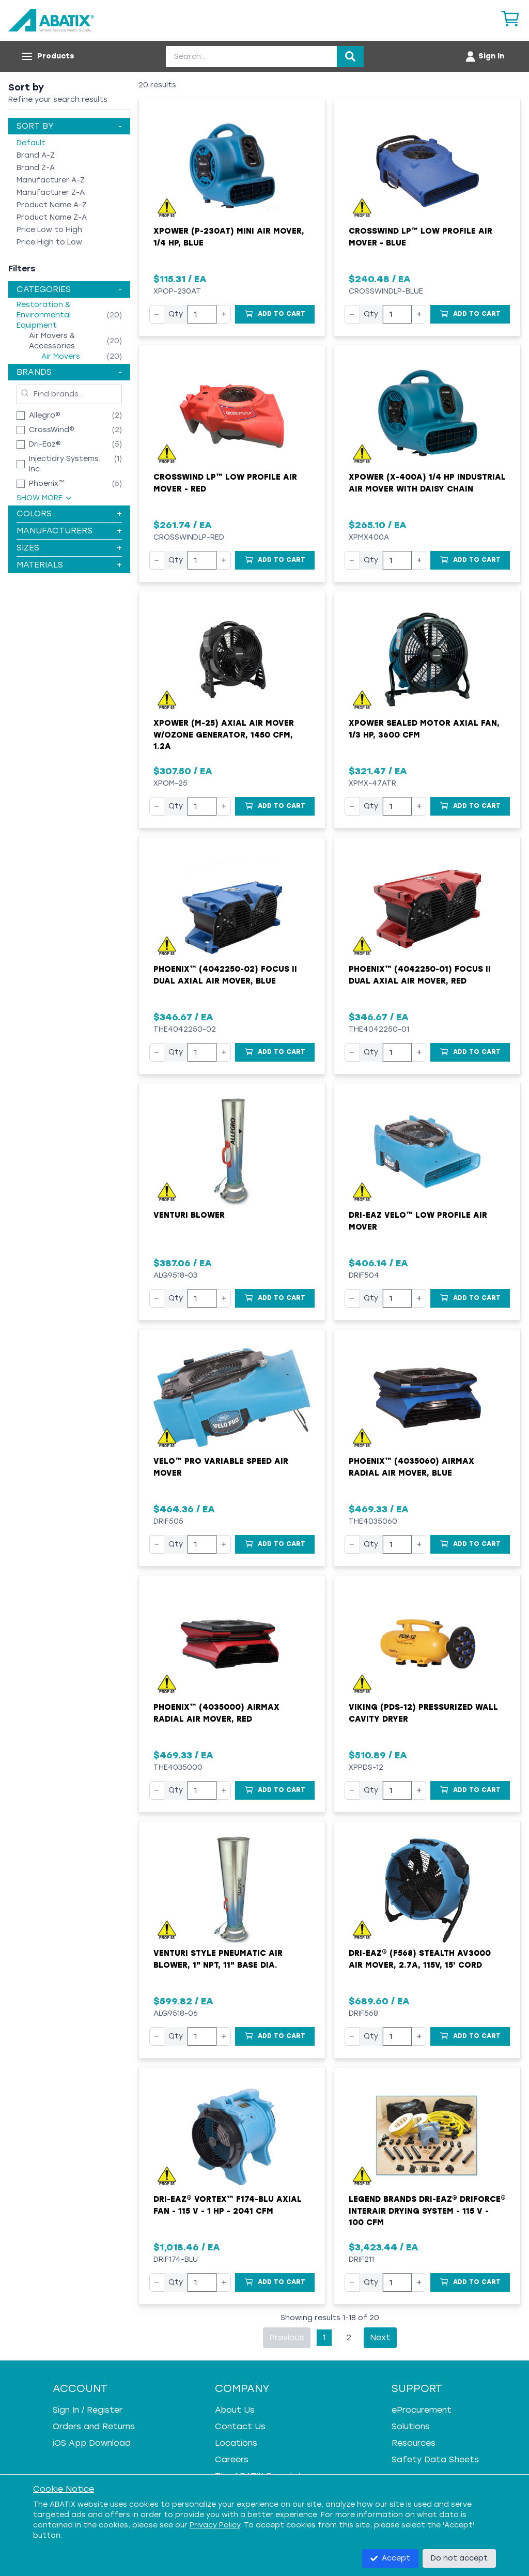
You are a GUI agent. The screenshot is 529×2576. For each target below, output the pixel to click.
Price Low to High (49, 229)
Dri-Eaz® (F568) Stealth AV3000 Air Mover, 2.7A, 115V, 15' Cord (420, 1959)
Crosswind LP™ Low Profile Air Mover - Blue (420, 237)
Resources (413, 2443)
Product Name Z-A (52, 217)
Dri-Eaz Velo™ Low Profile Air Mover (418, 1221)
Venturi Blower (189, 1215)
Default (31, 143)
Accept (390, 2558)
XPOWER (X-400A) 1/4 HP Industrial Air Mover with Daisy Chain (427, 483)
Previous (286, 2337)
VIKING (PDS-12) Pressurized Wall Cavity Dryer (423, 1713)
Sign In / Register (87, 2410)
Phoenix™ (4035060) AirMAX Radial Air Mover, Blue (411, 1467)
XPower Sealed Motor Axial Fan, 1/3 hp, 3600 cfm (424, 729)
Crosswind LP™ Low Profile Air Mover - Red (225, 483)
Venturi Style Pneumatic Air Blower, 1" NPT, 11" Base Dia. (218, 1959)
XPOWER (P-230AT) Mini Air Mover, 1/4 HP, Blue (228, 237)
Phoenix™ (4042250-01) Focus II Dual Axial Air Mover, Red (420, 975)
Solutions (411, 2426)
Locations (236, 2443)
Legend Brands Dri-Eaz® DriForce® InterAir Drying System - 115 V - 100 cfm (427, 2211)
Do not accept (459, 2558)
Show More (45, 498)
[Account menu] (484, 56)
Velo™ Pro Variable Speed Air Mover (220, 1467)
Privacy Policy (215, 2525)
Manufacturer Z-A (51, 192)
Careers (231, 2459)
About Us (235, 2410)
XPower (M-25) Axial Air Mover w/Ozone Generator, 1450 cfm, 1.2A (223, 734)
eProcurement (422, 2410)
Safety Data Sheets (435, 2459)
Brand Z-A (36, 167)
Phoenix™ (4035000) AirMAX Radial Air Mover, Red (216, 1713)
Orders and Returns (94, 2426)
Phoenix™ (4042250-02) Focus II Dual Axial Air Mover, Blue (225, 975)
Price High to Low (49, 242)
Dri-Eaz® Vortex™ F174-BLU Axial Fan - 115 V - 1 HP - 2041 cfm (227, 2205)
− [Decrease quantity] (157, 314)
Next (380, 2337)
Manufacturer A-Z (51, 180)
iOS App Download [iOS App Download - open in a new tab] (92, 2443)
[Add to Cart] (275, 314)
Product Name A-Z (52, 205)
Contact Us (240, 2426)
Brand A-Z (36, 155)
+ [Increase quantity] (223, 314)
